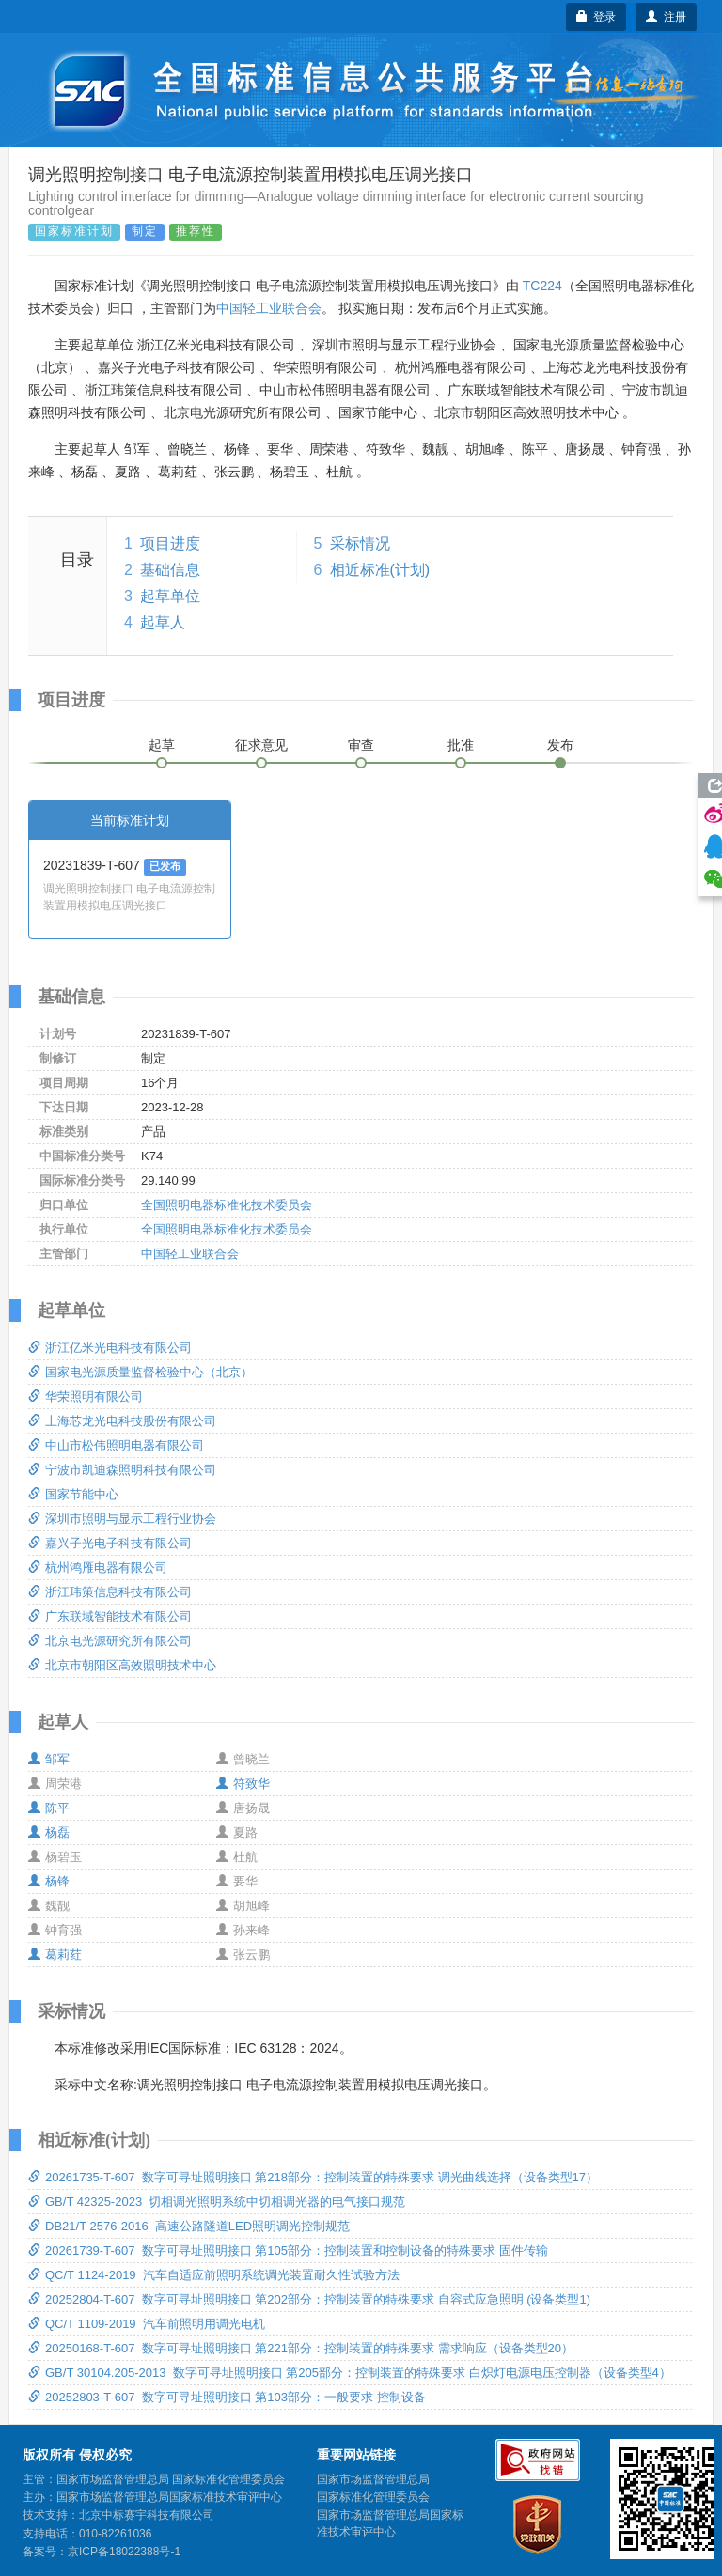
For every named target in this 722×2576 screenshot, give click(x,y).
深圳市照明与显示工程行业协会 (122, 1519)
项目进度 (170, 543)
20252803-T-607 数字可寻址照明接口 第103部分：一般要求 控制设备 (227, 2397)
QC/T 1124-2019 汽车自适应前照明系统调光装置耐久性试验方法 (214, 2275)
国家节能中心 (73, 1494)
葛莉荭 (55, 1955)
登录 (596, 16)
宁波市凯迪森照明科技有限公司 (122, 1470)
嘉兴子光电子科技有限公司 (110, 1543)
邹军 (49, 1759)
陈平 (49, 1808)
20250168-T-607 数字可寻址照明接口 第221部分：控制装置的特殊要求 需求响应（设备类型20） (300, 2348)
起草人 (162, 622)
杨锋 (49, 1881)
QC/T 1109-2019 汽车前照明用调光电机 (146, 2324)
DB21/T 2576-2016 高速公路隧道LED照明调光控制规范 (189, 2226)
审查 (361, 745)
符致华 (243, 1784)
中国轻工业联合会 (269, 308)
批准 (460, 745)
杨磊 (49, 1832)
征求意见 (261, 745)
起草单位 (170, 596)
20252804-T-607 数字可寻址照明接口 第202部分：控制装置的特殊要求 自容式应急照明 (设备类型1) (309, 2299)
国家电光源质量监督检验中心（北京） (140, 1372)
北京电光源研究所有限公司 (110, 1641)
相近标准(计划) (380, 570)
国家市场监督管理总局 (373, 2479)
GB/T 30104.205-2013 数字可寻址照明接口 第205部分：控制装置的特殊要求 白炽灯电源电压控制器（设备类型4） (349, 2373)
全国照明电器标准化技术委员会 (226, 1205)
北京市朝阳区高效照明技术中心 (122, 1665)
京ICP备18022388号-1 (124, 2551)
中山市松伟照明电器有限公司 (116, 1445)
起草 (162, 745)
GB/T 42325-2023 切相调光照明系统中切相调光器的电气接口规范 (216, 2202)
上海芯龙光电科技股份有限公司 (122, 1421)
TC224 (542, 285)
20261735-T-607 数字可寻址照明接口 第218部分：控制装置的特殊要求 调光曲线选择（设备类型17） (313, 2177)
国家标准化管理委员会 (373, 2497)
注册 (666, 16)
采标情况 (360, 543)
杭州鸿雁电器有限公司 (97, 1567)
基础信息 (170, 570)
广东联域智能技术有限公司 (110, 1616)
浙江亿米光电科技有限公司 (110, 1348)
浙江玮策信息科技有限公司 (110, 1592)
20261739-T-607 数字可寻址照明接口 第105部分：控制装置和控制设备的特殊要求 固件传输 (288, 2250)
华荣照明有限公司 (85, 1396)
